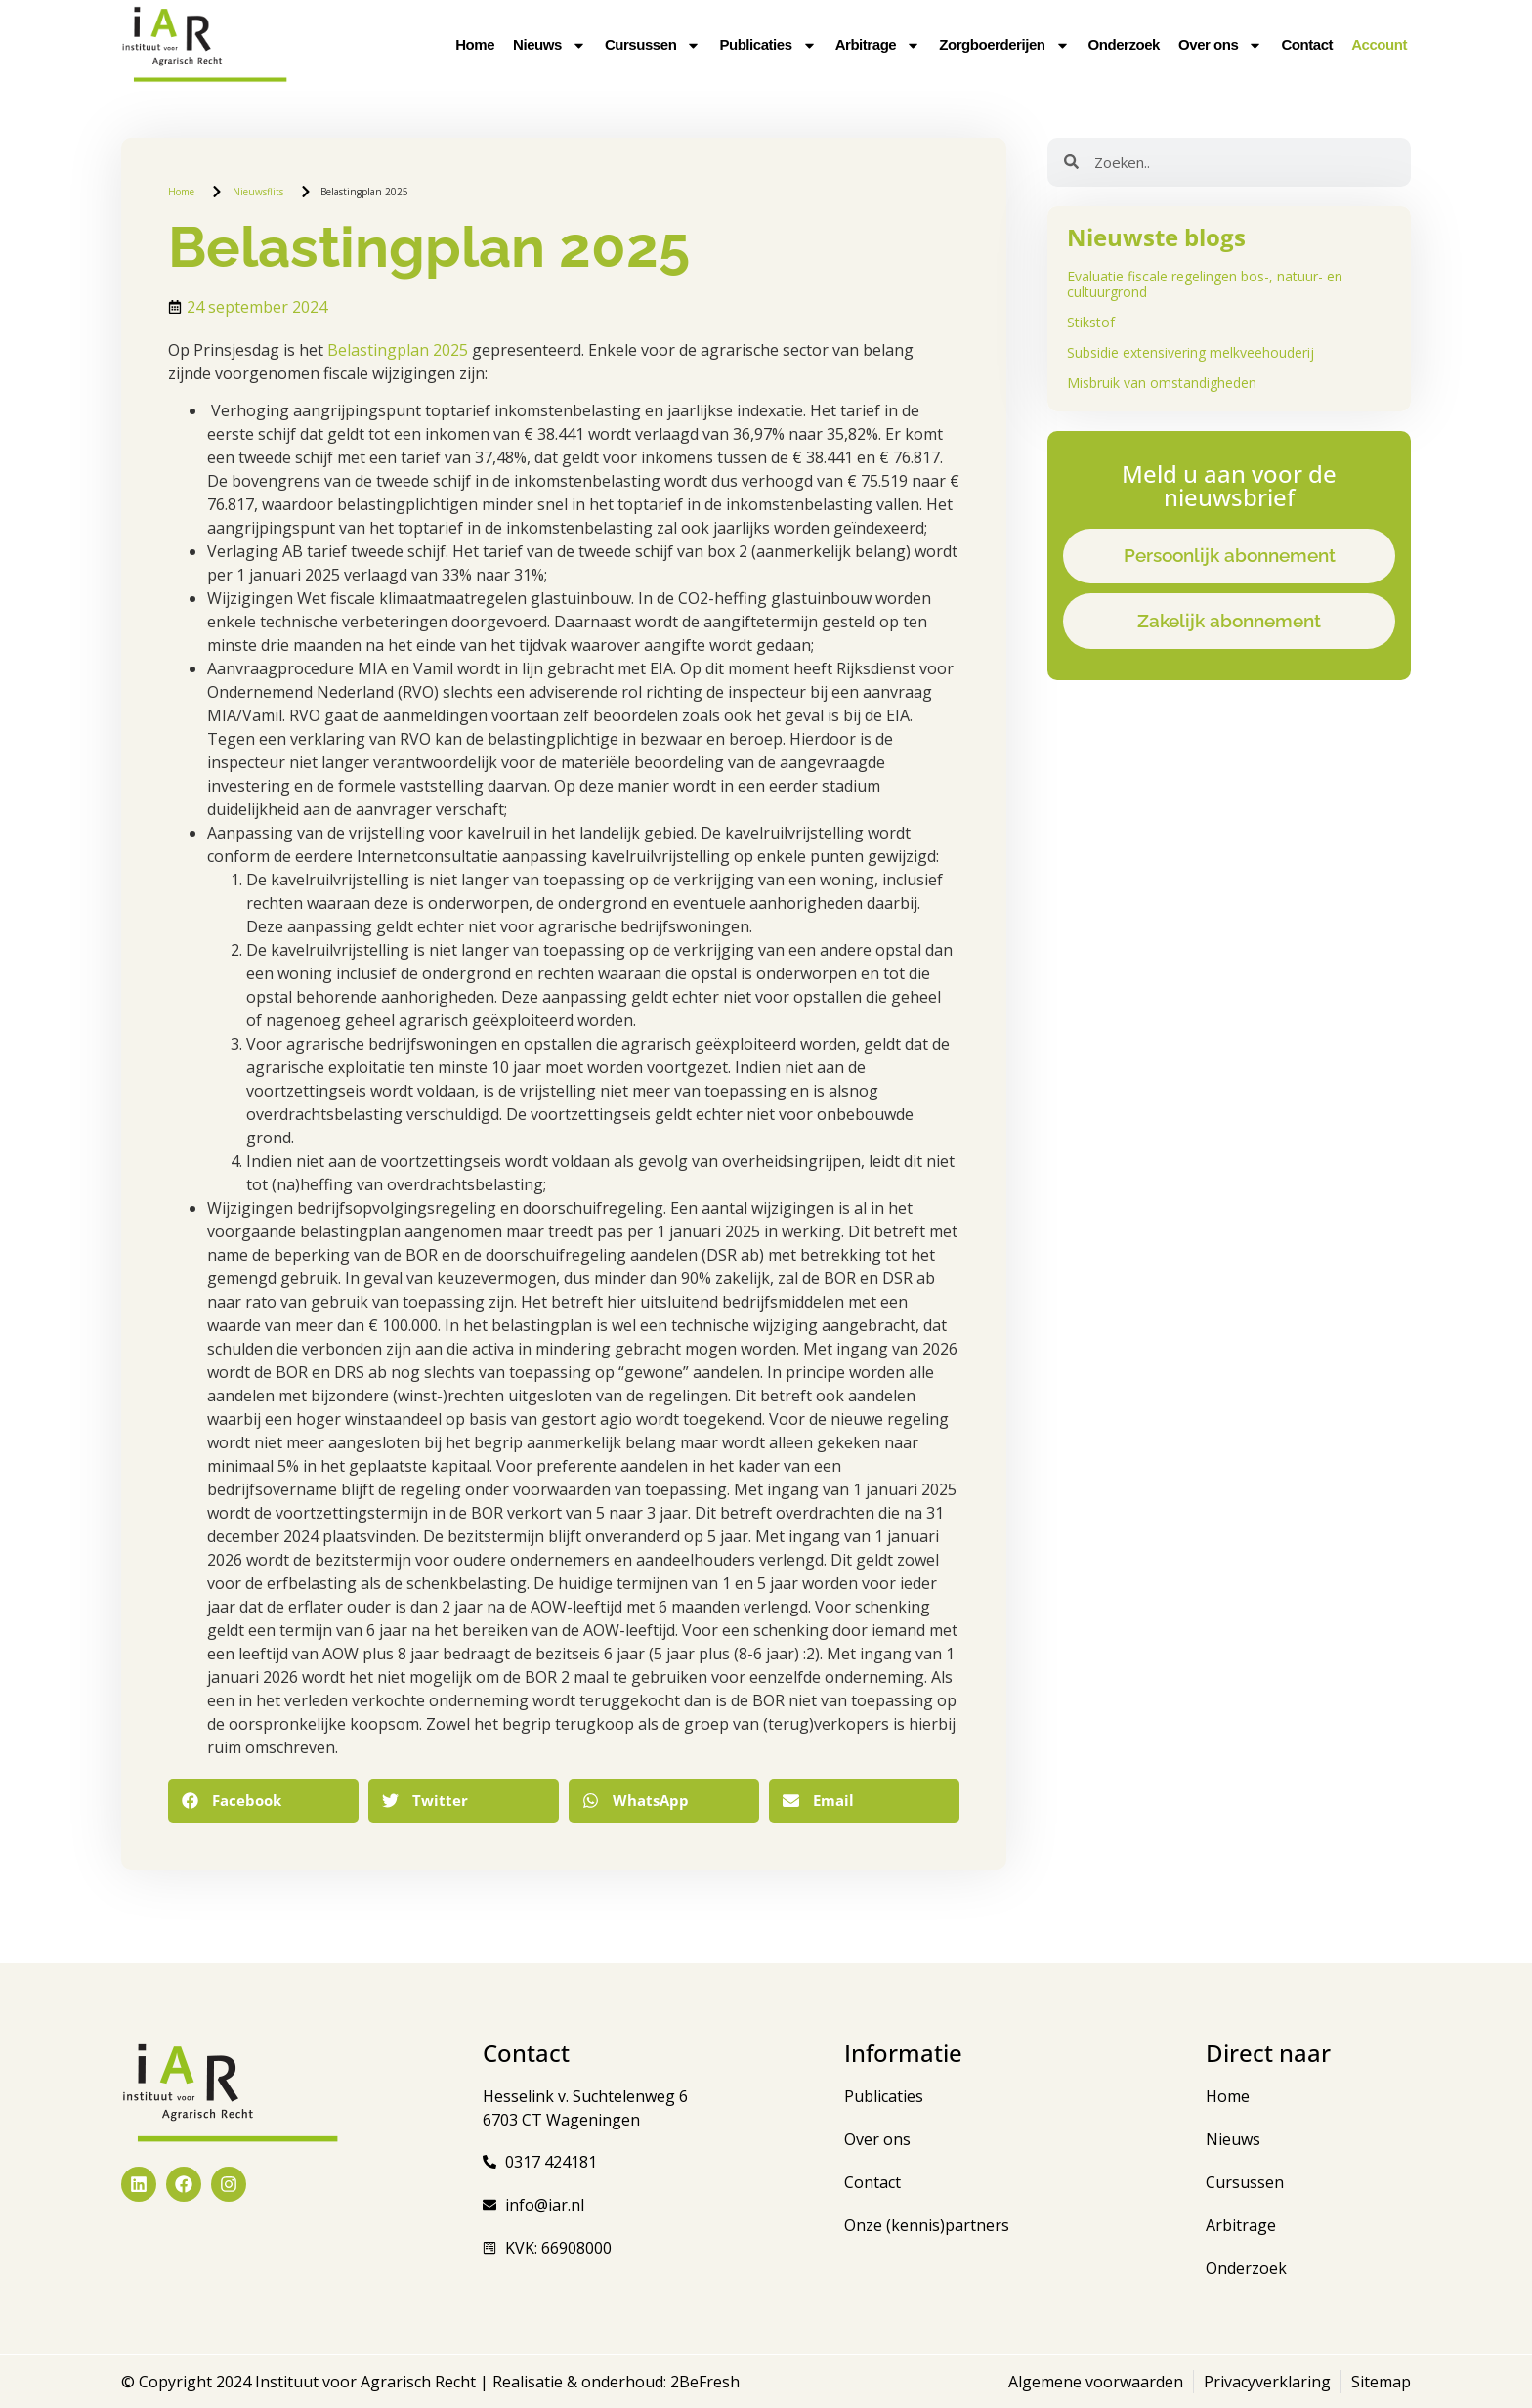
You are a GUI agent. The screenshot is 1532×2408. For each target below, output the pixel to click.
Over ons (1220, 45)
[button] (263, 1801)
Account (1379, 44)
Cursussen (653, 45)
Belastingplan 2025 (397, 350)
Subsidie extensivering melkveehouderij (1190, 352)
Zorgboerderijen (1004, 45)
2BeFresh (703, 2381)
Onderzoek (1124, 44)
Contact (1307, 44)
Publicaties (767, 45)
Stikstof (1091, 322)
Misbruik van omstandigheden (1161, 382)
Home (474, 44)
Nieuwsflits (258, 191)
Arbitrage (878, 45)
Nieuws (549, 45)
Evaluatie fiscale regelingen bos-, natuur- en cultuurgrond (1204, 284)
